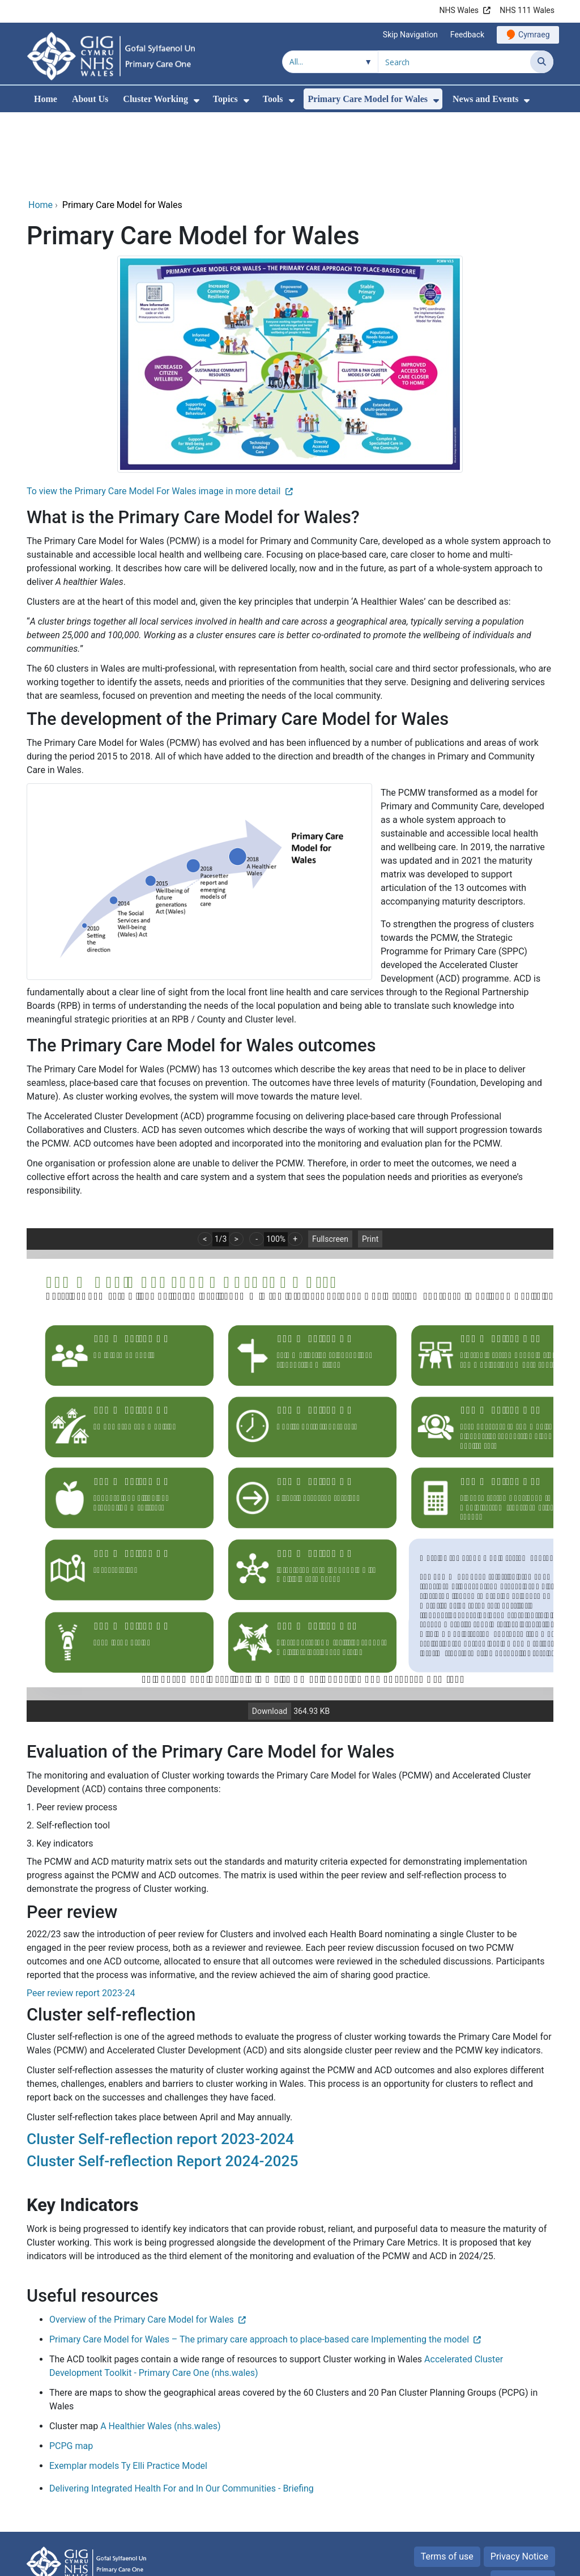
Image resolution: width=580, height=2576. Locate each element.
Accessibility (522, 2503)
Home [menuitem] (45, 99)
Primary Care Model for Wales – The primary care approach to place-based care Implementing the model (259, 2262)
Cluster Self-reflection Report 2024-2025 (162, 2084)
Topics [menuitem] (225, 99)
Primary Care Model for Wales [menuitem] (368, 99)
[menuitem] (196, 100)
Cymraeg (533, 34)
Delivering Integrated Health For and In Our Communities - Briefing (181, 2411)
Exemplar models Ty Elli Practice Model (128, 2388)
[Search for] (454, 61)
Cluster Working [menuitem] (155, 99)
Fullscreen (330, 1161)
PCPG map (72, 2368)
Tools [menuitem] (273, 99)
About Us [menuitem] (90, 99)
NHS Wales (459, 10)
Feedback (467, 34)
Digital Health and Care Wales (493, 2561)
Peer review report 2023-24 (81, 1916)
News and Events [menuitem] (485, 99)
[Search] (541, 61)
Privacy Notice (519, 2479)
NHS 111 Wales (527, 10)
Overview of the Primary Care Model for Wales (141, 2242)
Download (269, 1634)
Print (370, 1161)
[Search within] (330, 61)
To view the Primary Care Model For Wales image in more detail (155, 414)
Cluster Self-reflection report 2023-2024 (160, 2061)
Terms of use (447, 2479)
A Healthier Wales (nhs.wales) (160, 2349)
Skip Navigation (410, 34)
